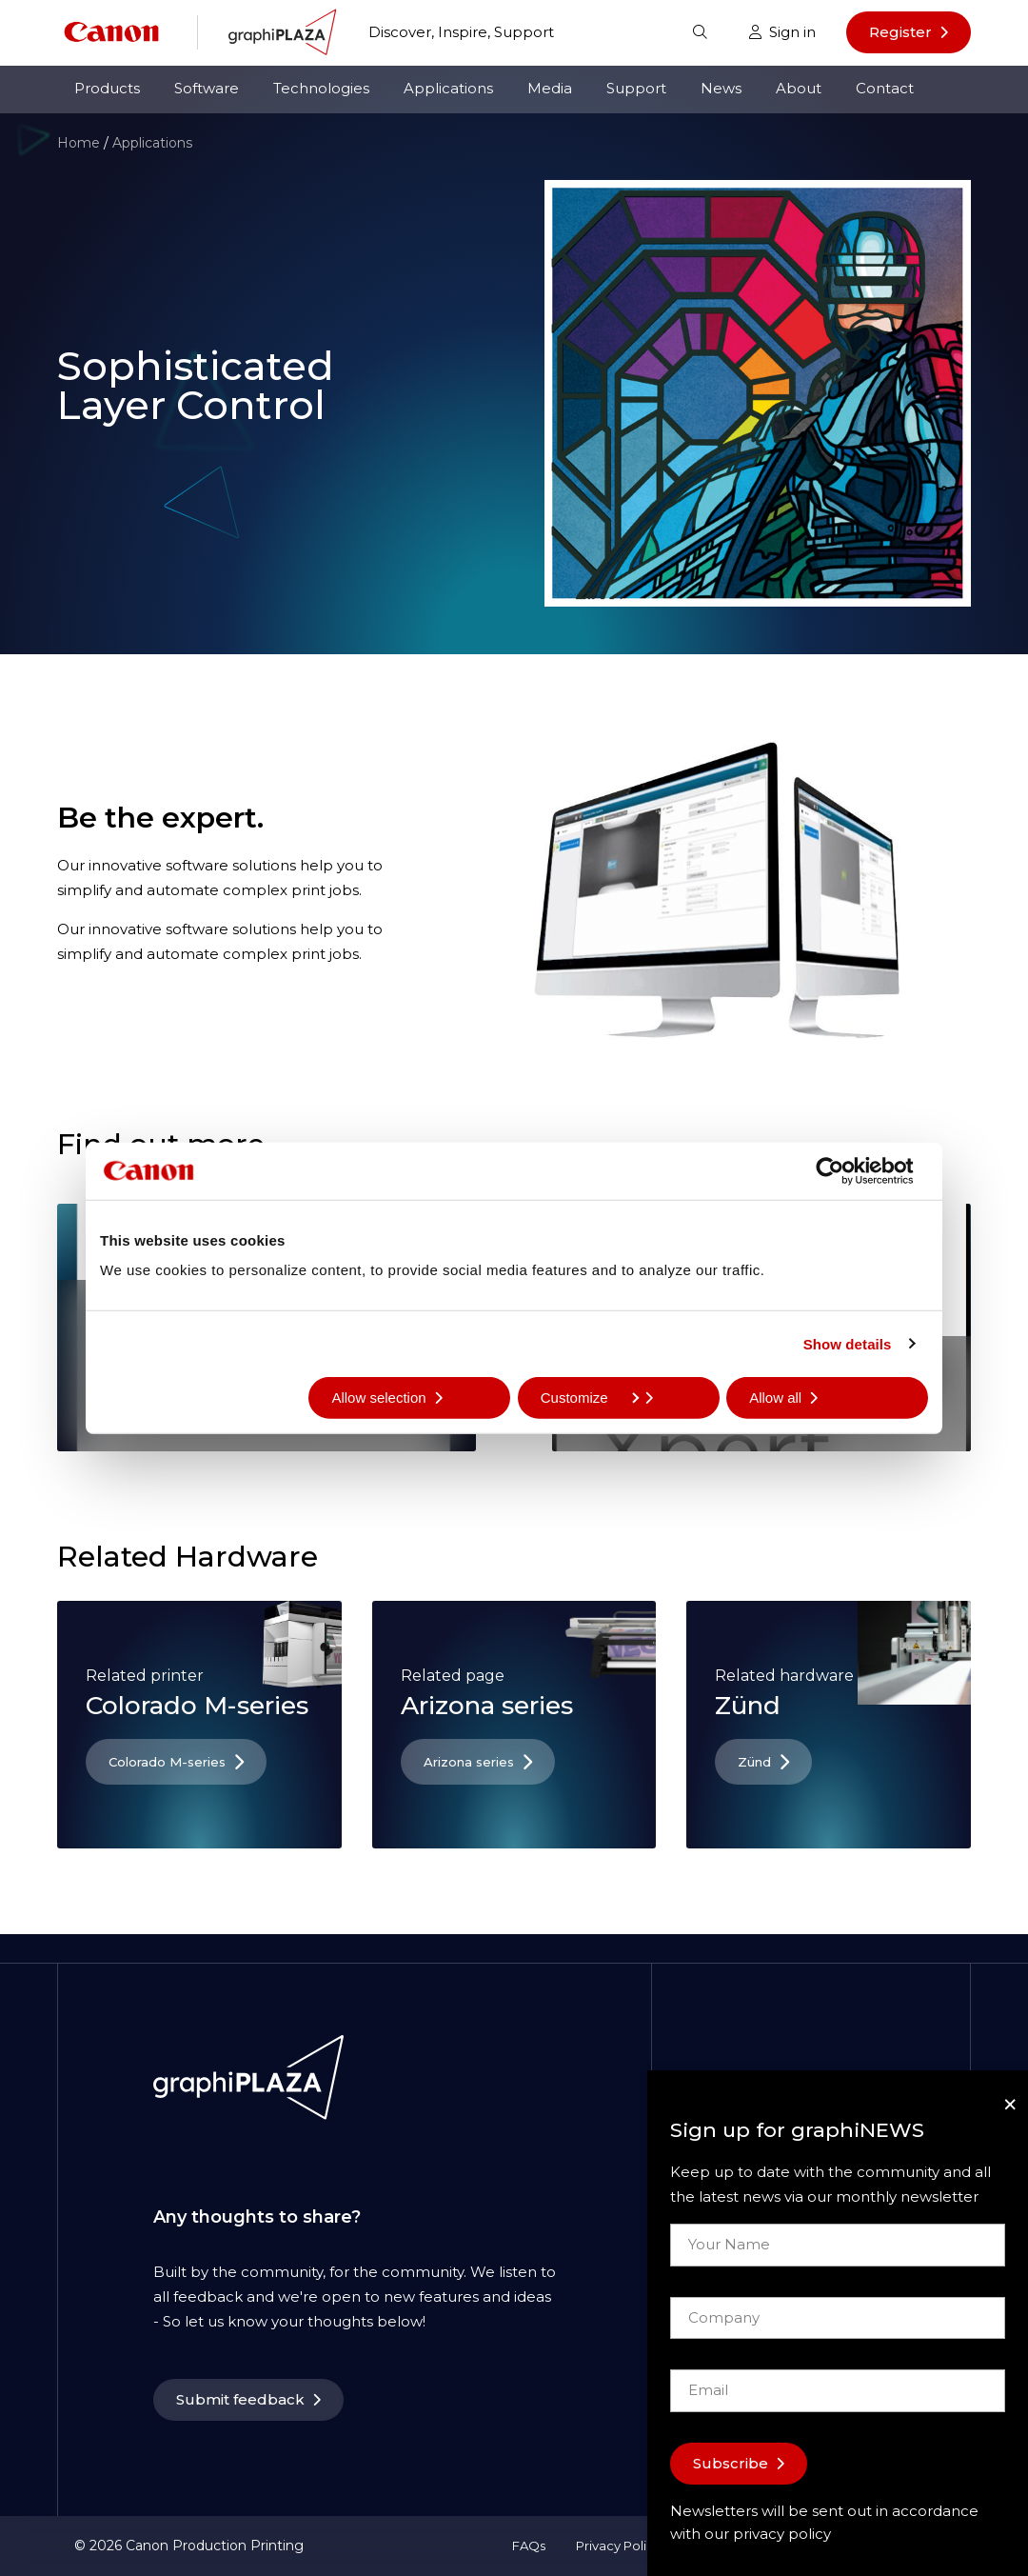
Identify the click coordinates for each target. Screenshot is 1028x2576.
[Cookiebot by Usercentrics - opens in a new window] (844, 1170)
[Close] (1009, 2104)
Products (107, 88)
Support (636, 88)
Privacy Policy (618, 2545)
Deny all (148, 1397)
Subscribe (730, 2463)
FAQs (528, 2545)
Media (549, 88)
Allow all (775, 1397)
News (721, 88)
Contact (885, 88)
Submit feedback (240, 2399)
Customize (590, 1397)
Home (78, 142)
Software (206, 88)
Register (900, 32)
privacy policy (782, 2534)
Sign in (782, 32)
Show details (847, 1343)
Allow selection (378, 1397)
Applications (448, 88)
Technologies (321, 88)
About (798, 88)
